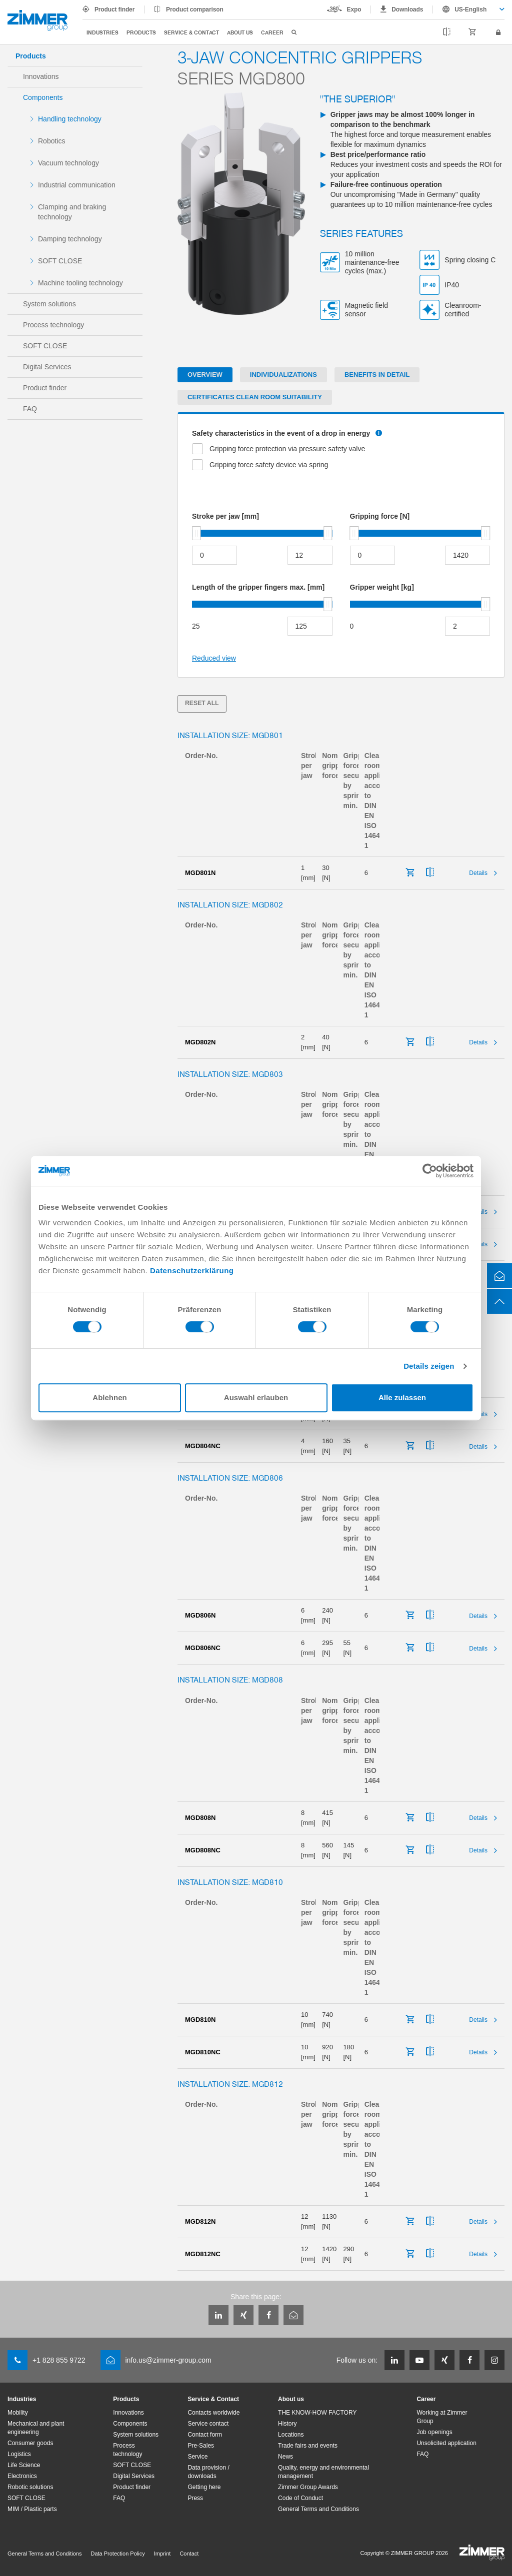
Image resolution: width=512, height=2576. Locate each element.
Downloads (407, 9)
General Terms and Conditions (318, 2509)
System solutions (49, 304)
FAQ (30, 409)
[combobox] (468, 9)
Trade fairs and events (308, 2445)
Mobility (18, 2412)
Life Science (24, 2465)
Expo (354, 9)
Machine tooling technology (80, 283)
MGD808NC (202, 1850)
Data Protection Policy (117, 2554)
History (287, 2423)
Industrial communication (77, 185)
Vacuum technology (68, 163)
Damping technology (70, 239)
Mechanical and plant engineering (36, 2428)
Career (272, 32)
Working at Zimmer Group (441, 2417)
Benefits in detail (377, 374)
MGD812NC (202, 2254)
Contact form (205, 2434)
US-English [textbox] (470, 9)
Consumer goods (30, 2443)
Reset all (202, 703)
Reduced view (214, 658)
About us (240, 32)
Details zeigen (429, 1366)
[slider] (196, 533)
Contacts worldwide (214, 2412)
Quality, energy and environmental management (323, 2472)
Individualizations (283, 374)
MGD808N (200, 1817)
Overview (205, 374)
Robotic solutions (30, 2487)
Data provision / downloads (208, 2472)
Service (198, 2456)
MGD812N (200, 2221)
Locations (291, 2434)
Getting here (204, 2487)
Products (141, 32)
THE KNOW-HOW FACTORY (317, 2412)
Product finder (114, 9)
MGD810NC (202, 2052)
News (285, 2456)
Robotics (51, 141)
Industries (102, 32)
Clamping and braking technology (72, 212)
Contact (189, 2554)
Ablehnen (109, 1397)
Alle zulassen (402, 1397)
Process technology (53, 325)
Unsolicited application (446, 2443)
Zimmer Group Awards (308, 2487)
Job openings (434, 2432)
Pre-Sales (201, 2445)
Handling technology (70, 119)
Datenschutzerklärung (192, 1270)
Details (478, 872)
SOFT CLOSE (60, 261)
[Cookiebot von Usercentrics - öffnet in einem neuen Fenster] (430, 1170)
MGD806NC (202, 1648)
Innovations (41, 76)
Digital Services (47, 367)
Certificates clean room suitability (255, 397)
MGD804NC (202, 1446)
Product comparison (195, 9)
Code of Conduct (300, 2498)
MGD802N (200, 1042)
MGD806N (200, 1615)
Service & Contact (191, 32)
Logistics (19, 2454)
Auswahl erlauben (256, 1397)
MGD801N (200, 872)
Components (42, 97)
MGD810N (200, 2019)
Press (195, 2498)
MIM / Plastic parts (32, 2509)
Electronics (22, 2476)
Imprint (162, 2554)
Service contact (208, 2423)
